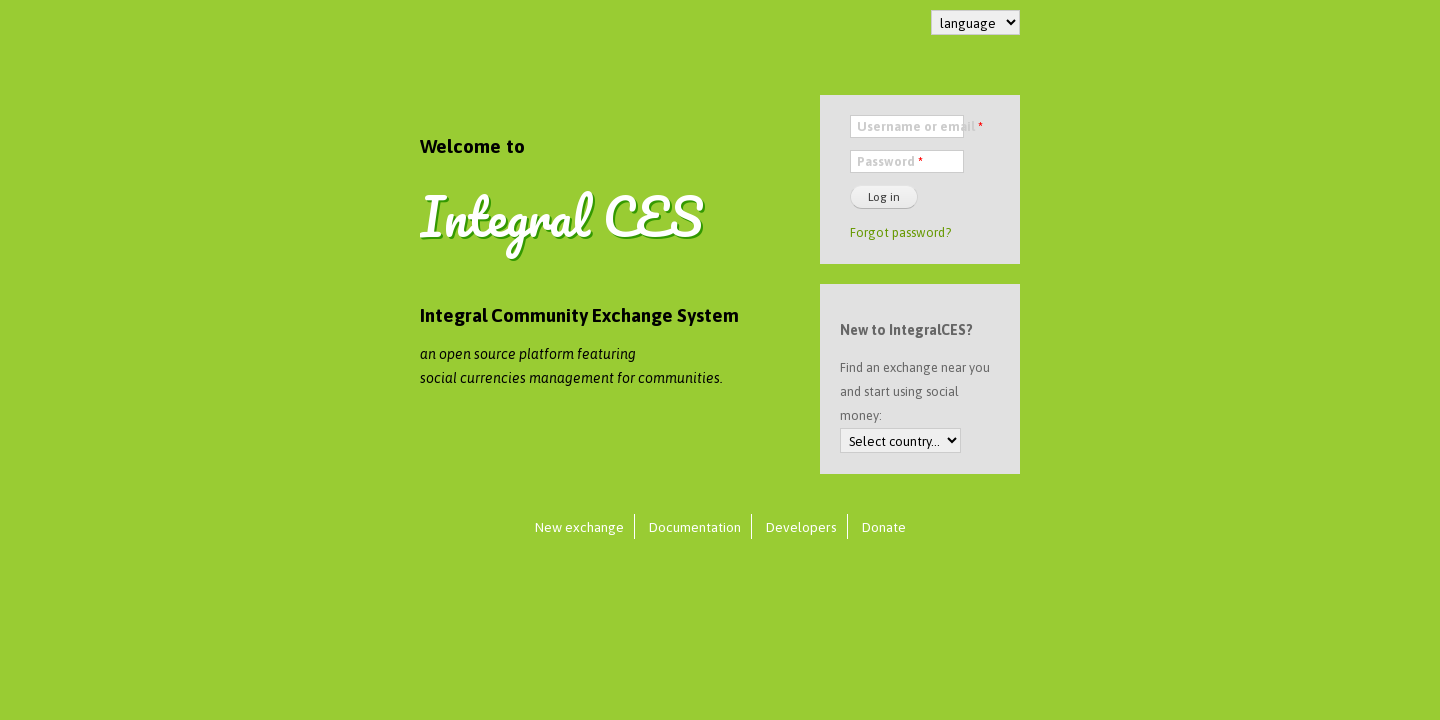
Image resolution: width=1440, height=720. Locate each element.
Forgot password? (900, 232)
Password (890, 161)
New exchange (579, 527)
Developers (801, 527)
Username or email (920, 126)
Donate (884, 527)
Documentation (695, 527)
